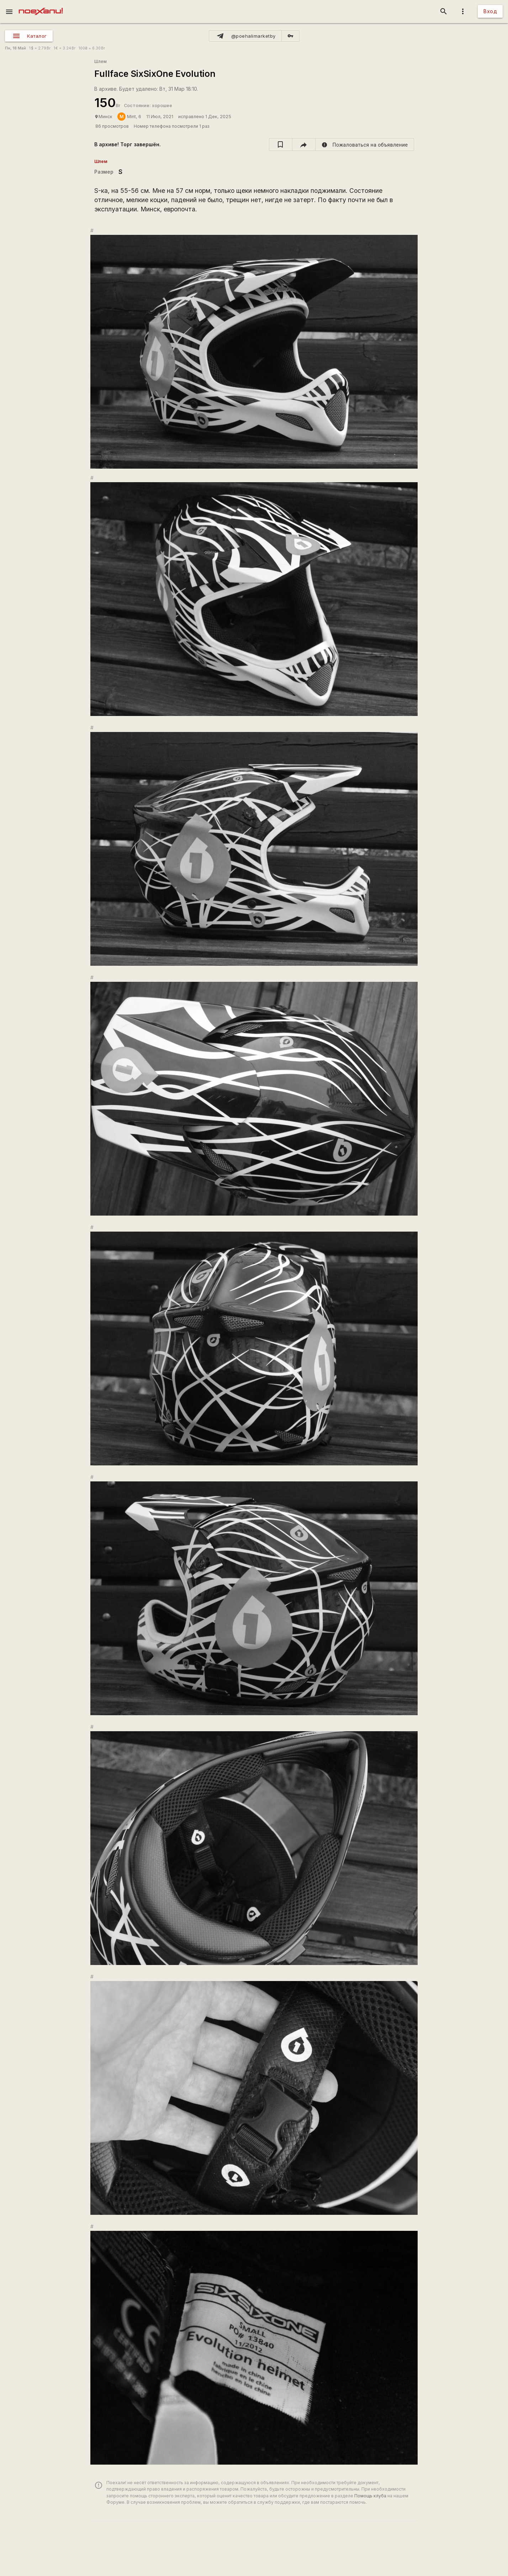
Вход (490, 11)
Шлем (100, 61)
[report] (365, 144)
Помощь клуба (370, 2495)
